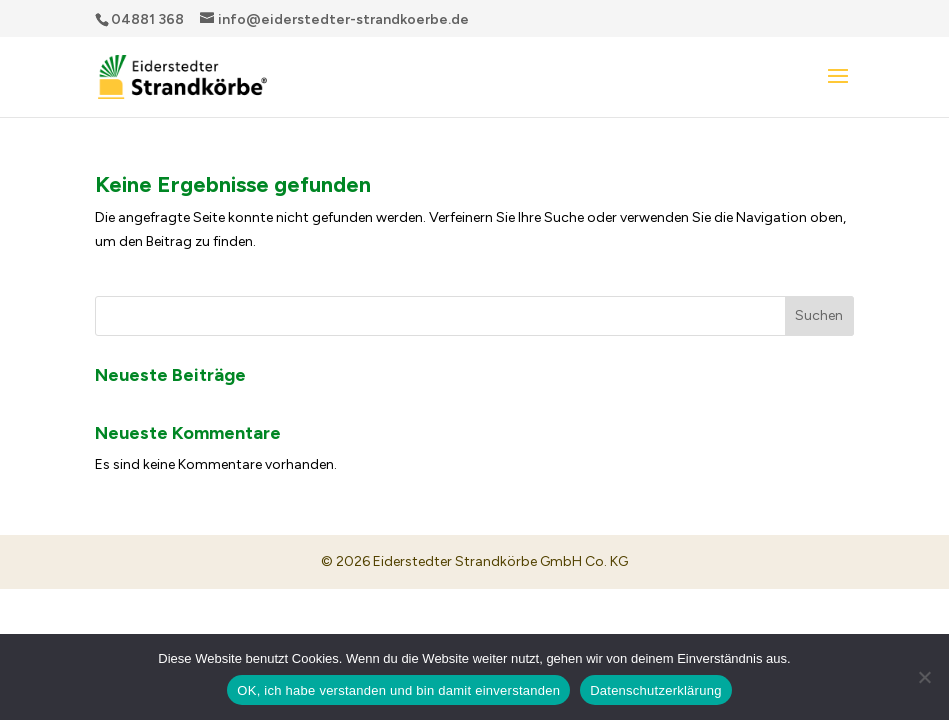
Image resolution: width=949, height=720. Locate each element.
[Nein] (924, 677)
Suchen (819, 315)
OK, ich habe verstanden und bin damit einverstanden (398, 690)
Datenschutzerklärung (655, 690)
